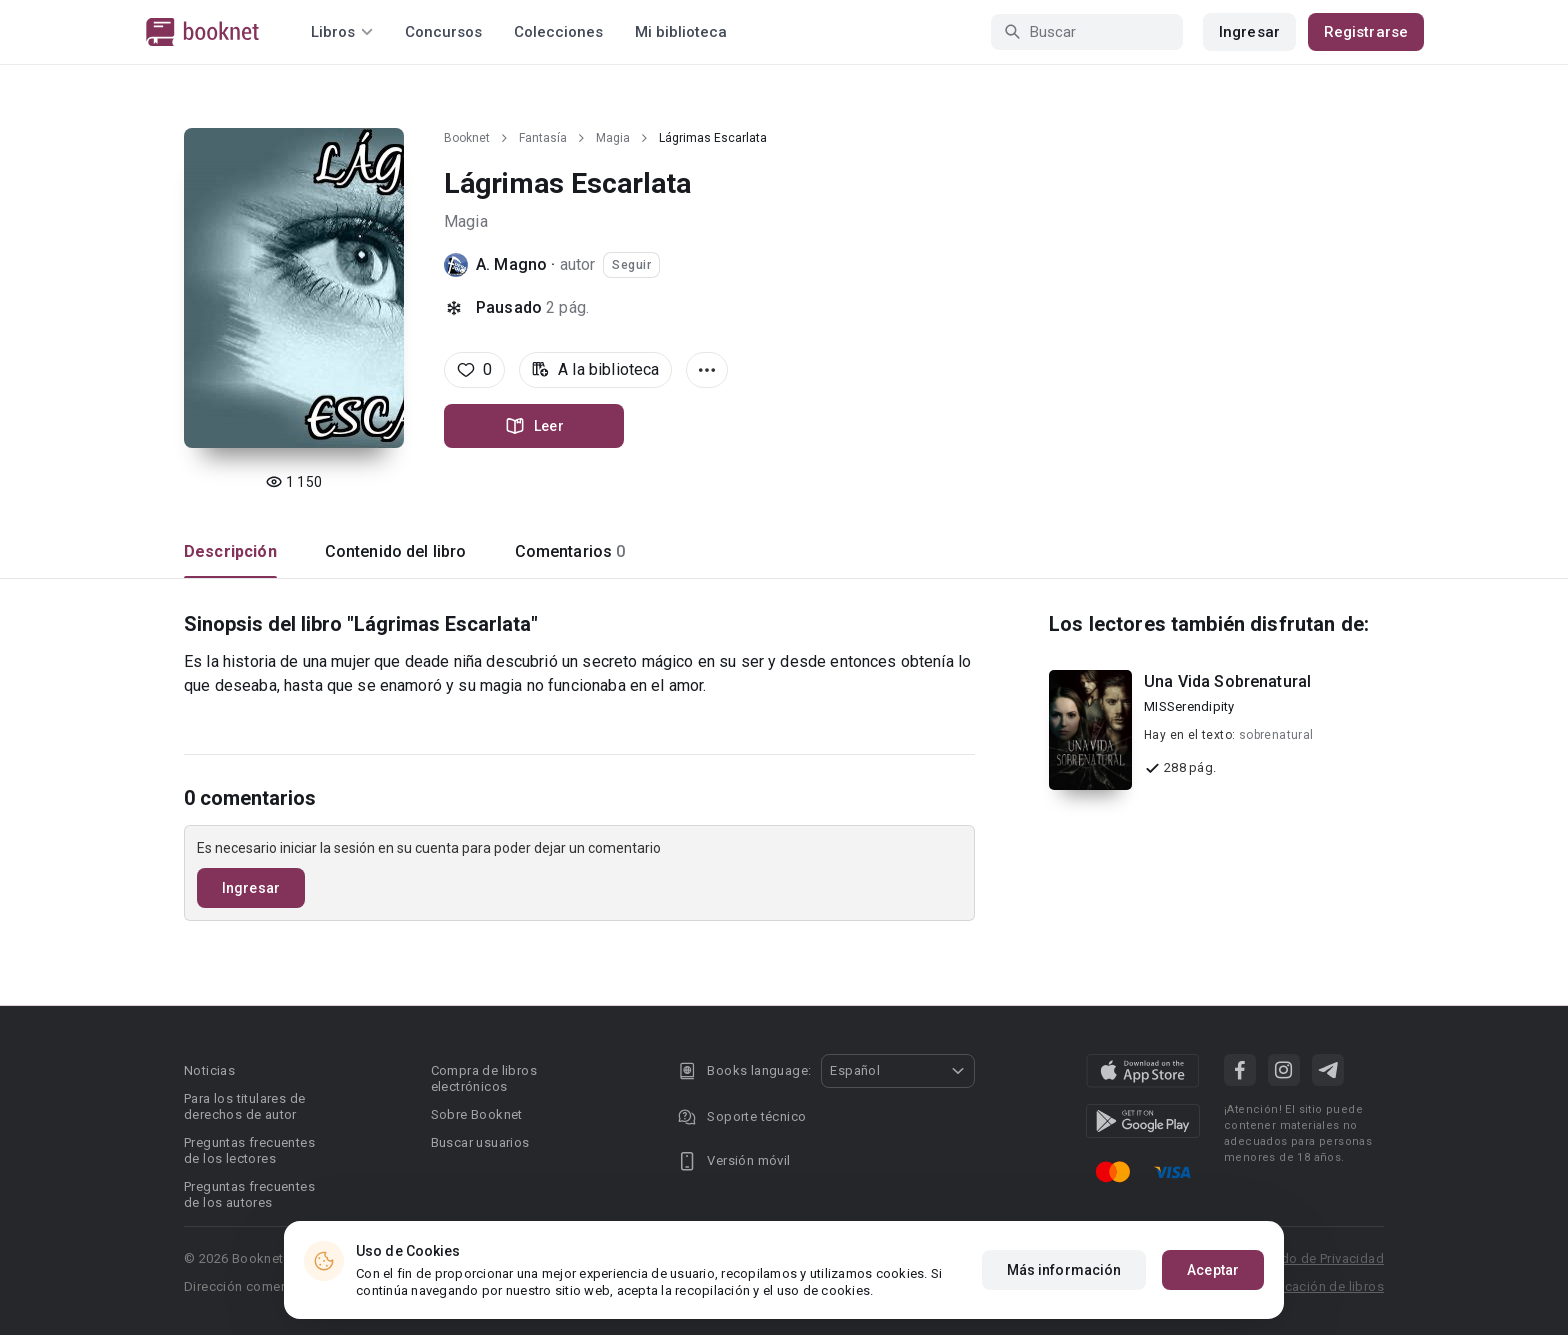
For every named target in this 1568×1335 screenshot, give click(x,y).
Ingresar (1249, 32)
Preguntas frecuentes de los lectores (249, 1150)
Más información (1064, 1270)
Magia (613, 138)
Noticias (209, 1070)
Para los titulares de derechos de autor (244, 1106)
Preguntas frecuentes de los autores (249, 1194)
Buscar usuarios (480, 1142)
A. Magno (511, 264)
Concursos (443, 32)
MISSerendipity (1189, 706)
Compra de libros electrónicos (484, 1078)
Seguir (631, 265)
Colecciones (558, 32)
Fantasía (543, 138)
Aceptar (1213, 1270)
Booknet (467, 138)
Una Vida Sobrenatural (1227, 681)
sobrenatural (1276, 735)
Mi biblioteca (681, 32)
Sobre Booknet (477, 1114)
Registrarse (1366, 32)
